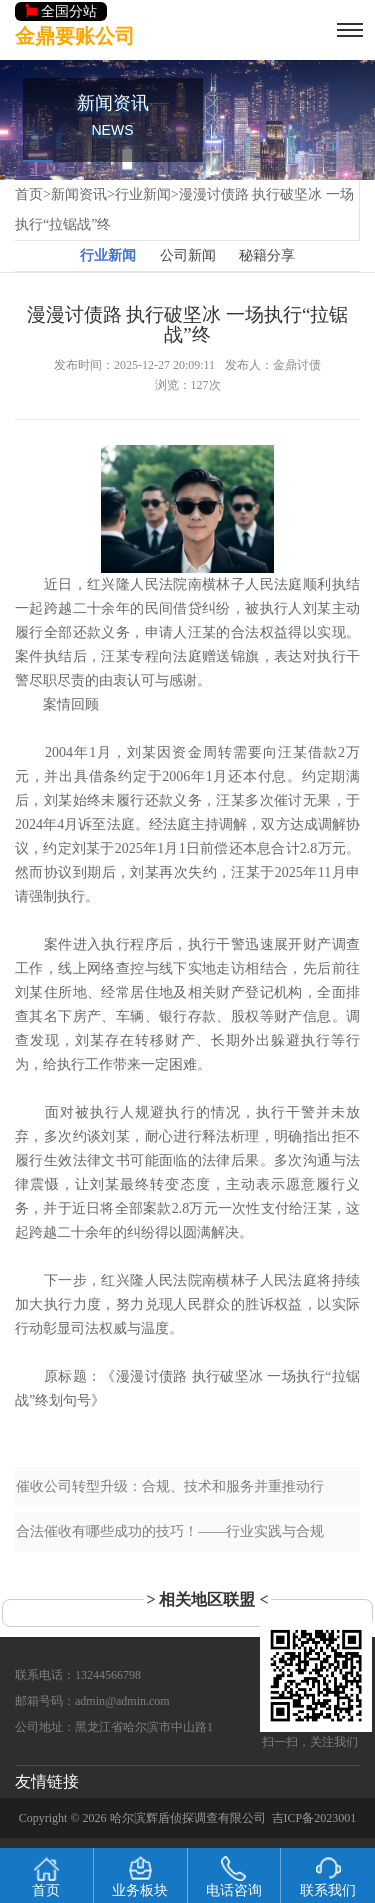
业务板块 (140, 1877)
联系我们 (328, 1877)
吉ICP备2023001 (314, 1818)
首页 (29, 194)
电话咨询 (234, 1877)
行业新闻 (143, 194)
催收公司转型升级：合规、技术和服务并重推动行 (170, 1486)
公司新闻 (188, 255)
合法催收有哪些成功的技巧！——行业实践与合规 (170, 1531)
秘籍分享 (267, 255)
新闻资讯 (79, 194)
